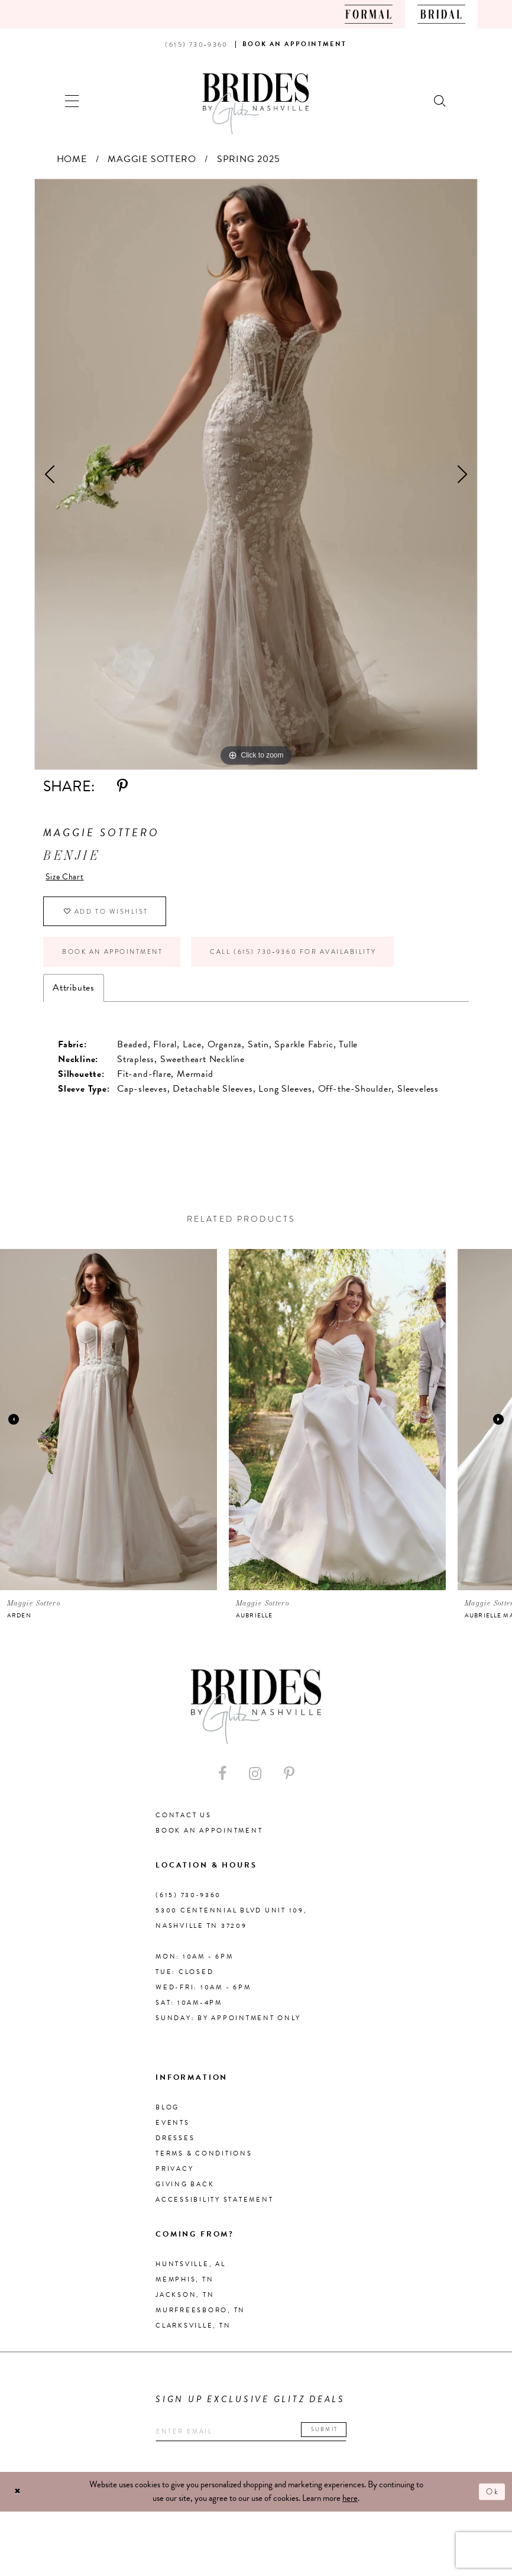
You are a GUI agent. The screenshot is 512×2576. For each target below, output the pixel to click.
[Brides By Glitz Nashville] (256, 103)
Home (72, 159)
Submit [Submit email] (343, 2440)
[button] (72, 99)
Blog (167, 2118)
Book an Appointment (121, 960)
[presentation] (108, 1429)
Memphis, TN (184, 2290)
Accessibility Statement (214, 2210)
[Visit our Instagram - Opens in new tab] (255, 1784)
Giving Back (184, 2195)
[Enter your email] (261, 2443)
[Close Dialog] (19, 2504)
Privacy (174, 2179)
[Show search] (440, 99)
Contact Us (183, 1826)
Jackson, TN (184, 2305)
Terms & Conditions (203, 2164)
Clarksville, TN (193, 2336)
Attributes (74, 998)
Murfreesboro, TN (200, 2321)
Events (172, 2133)
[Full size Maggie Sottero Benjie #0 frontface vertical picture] (256, 474)
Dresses (175, 2149)
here (350, 2510)
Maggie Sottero (152, 159)
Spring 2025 (248, 159)
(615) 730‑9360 (188, 1906)
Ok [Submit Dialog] (491, 2503)
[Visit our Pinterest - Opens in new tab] (289, 1784)
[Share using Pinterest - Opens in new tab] (122, 786)
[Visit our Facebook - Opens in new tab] (222, 1784)
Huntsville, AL (190, 2275)
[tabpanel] (256, 474)
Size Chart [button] (67, 877)
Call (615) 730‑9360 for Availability (325, 960)
